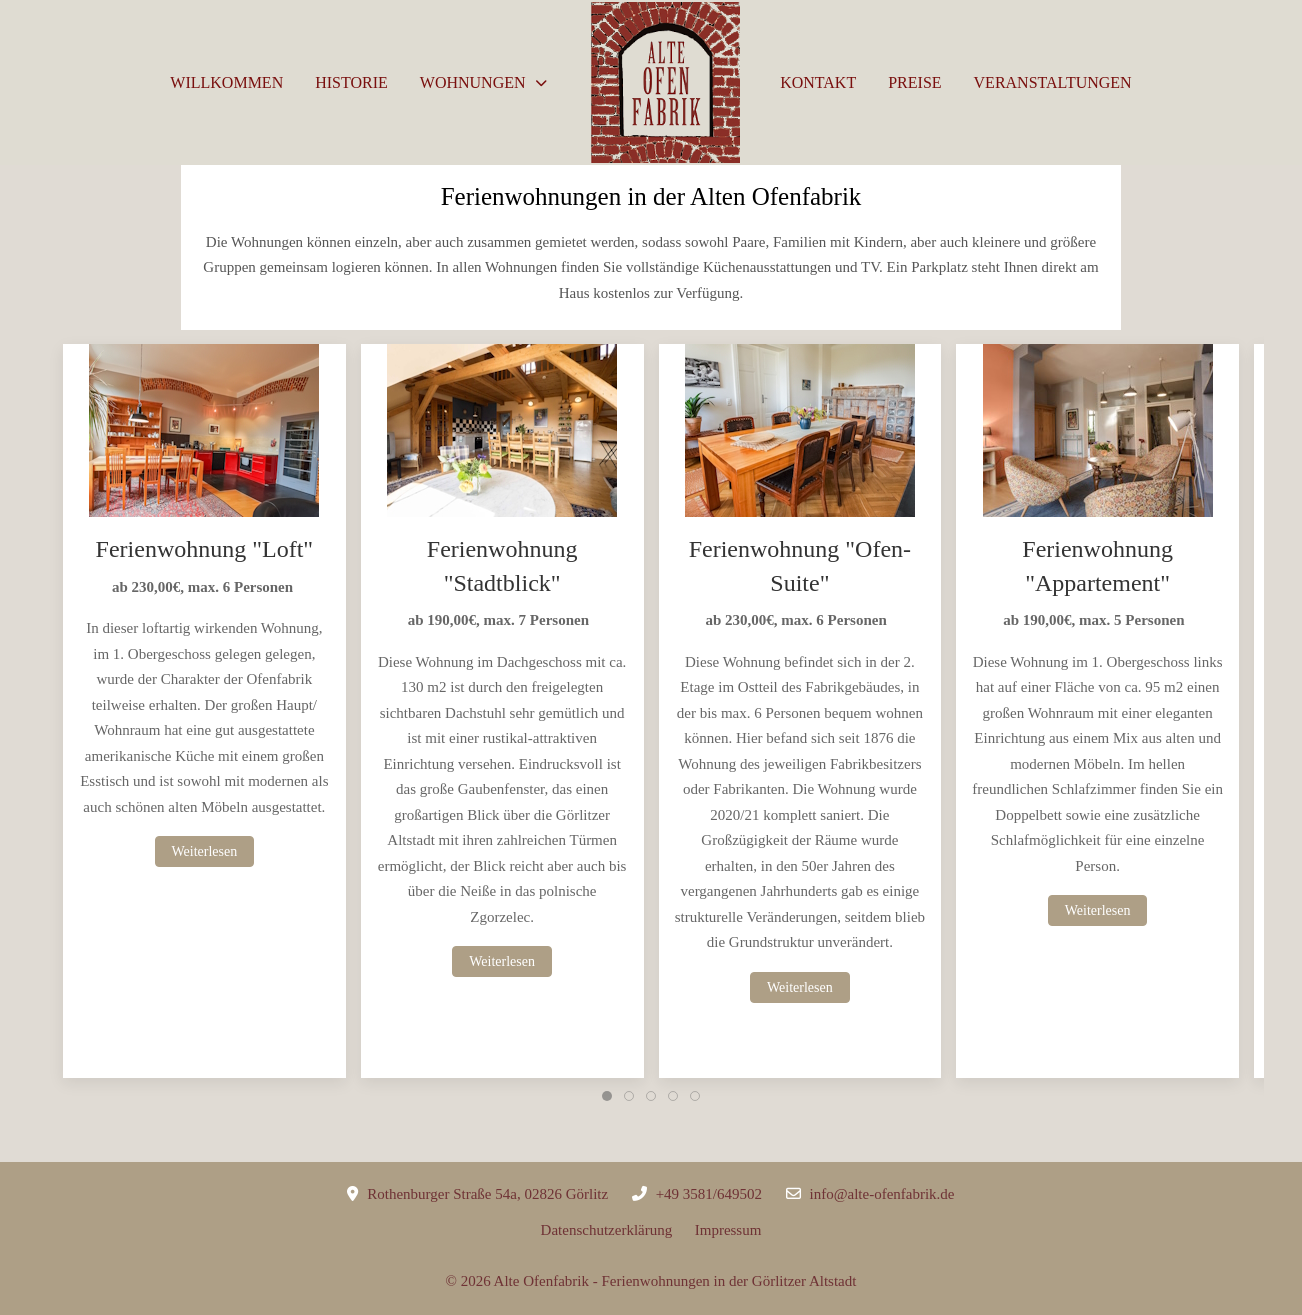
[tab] (607, 1096)
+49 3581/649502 (709, 1194)
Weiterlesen (205, 851)
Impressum (728, 1230)
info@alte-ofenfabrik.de (882, 1194)
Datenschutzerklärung (618, 1230)
